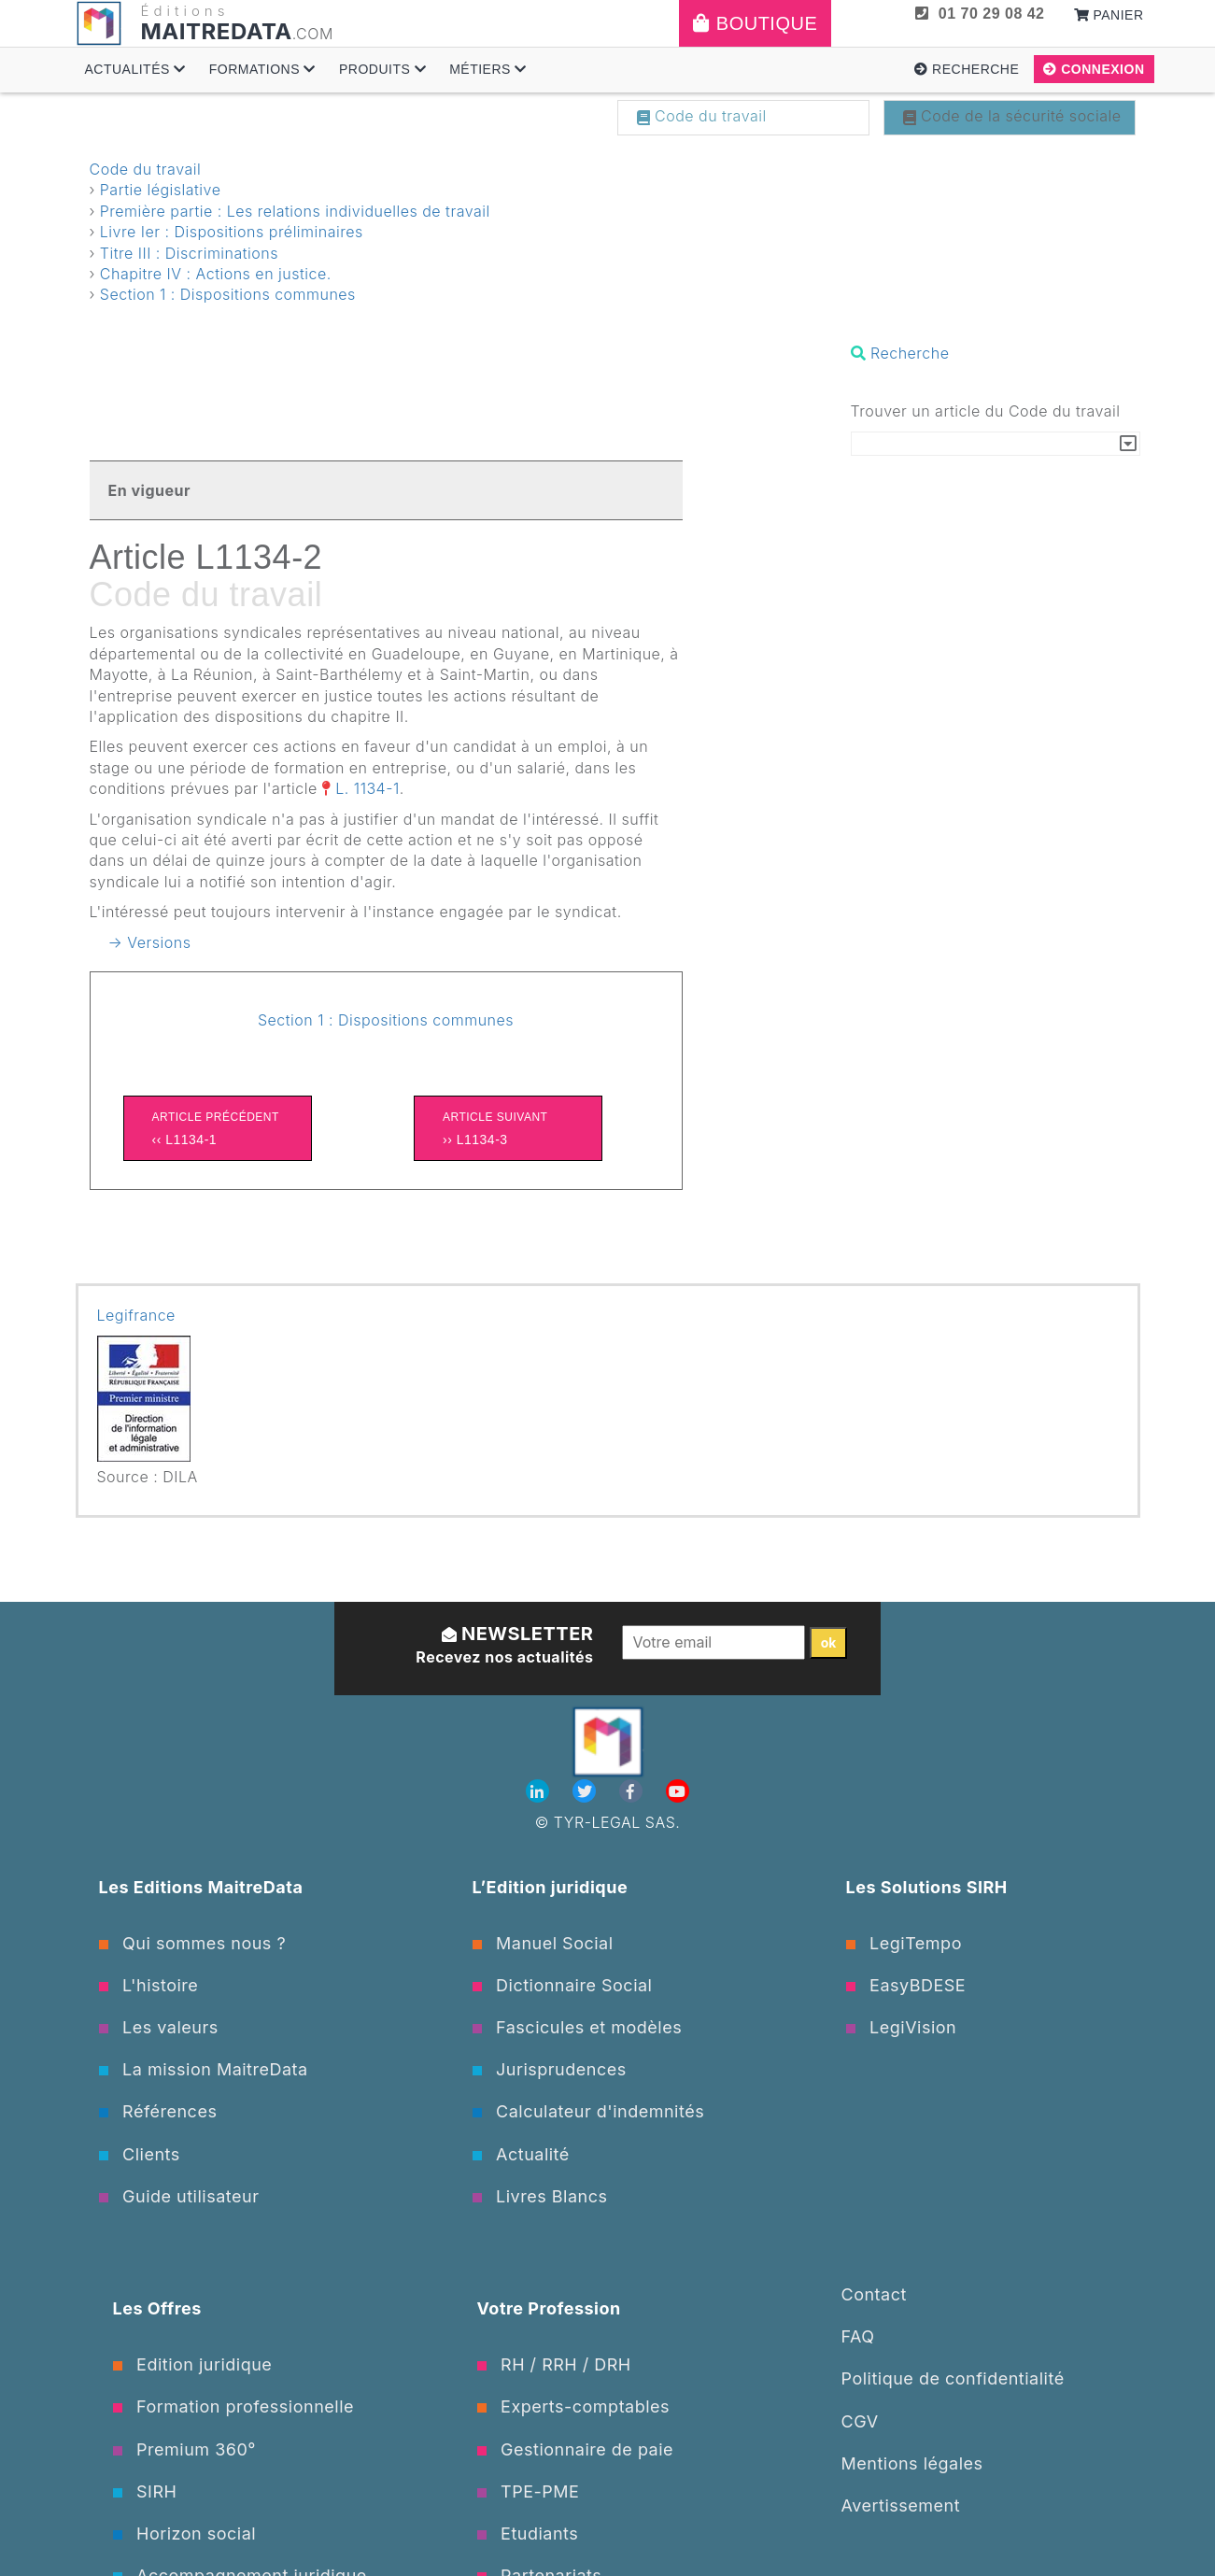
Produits (382, 69)
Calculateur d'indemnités (589, 2111)
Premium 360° (184, 2449)
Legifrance (136, 1315)
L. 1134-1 (367, 788)
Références (158, 2111)
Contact (874, 2294)
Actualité (521, 2154)
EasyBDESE (906, 1985)
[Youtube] (677, 1791)
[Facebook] (633, 1791)
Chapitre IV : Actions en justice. (216, 273)
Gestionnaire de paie (575, 2449)
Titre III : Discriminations (189, 253)
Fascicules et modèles (578, 2027)
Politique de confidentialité (953, 2378)
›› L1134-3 (508, 1126)
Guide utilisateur (179, 2196)
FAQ (858, 2336)
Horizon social (185, 2533)
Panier (1109, 14)
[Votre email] (714, 1642)
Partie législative (160, 189)
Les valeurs (159, 2027)
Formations (262, 69)
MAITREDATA (216, 31)
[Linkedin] (540, 1791)
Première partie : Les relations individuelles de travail (295, 211)
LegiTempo (904, 1943)
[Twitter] (586, 1791)
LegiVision (901, 2027)
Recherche (966, 69)
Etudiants (528, 2533)
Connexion (1093, 69)
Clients (139, 2154)
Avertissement (901, 2505)
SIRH (145, 2491)
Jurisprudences (550, 2069)
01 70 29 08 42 (979, 13)
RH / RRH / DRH (554, 2364)
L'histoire (149, 1985)
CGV (860, 2421)
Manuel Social (543, 1943)
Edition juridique (193, 2364)
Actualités (135, 69)
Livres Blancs (540, 2196)
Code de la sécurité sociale (1012, 115)
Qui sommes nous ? (193, 1943)
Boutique (755, 23)
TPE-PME (528, 2491)
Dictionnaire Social (563, 1985)
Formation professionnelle (234, 2406)
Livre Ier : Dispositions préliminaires (231, 231)
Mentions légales (912, 2463)
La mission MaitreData (203, 2069)
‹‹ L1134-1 (217, 1126)
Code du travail (702, 115)
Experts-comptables (574, 2406)
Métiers (488, 69)
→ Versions (149, 942)
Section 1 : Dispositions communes (228, 294)
